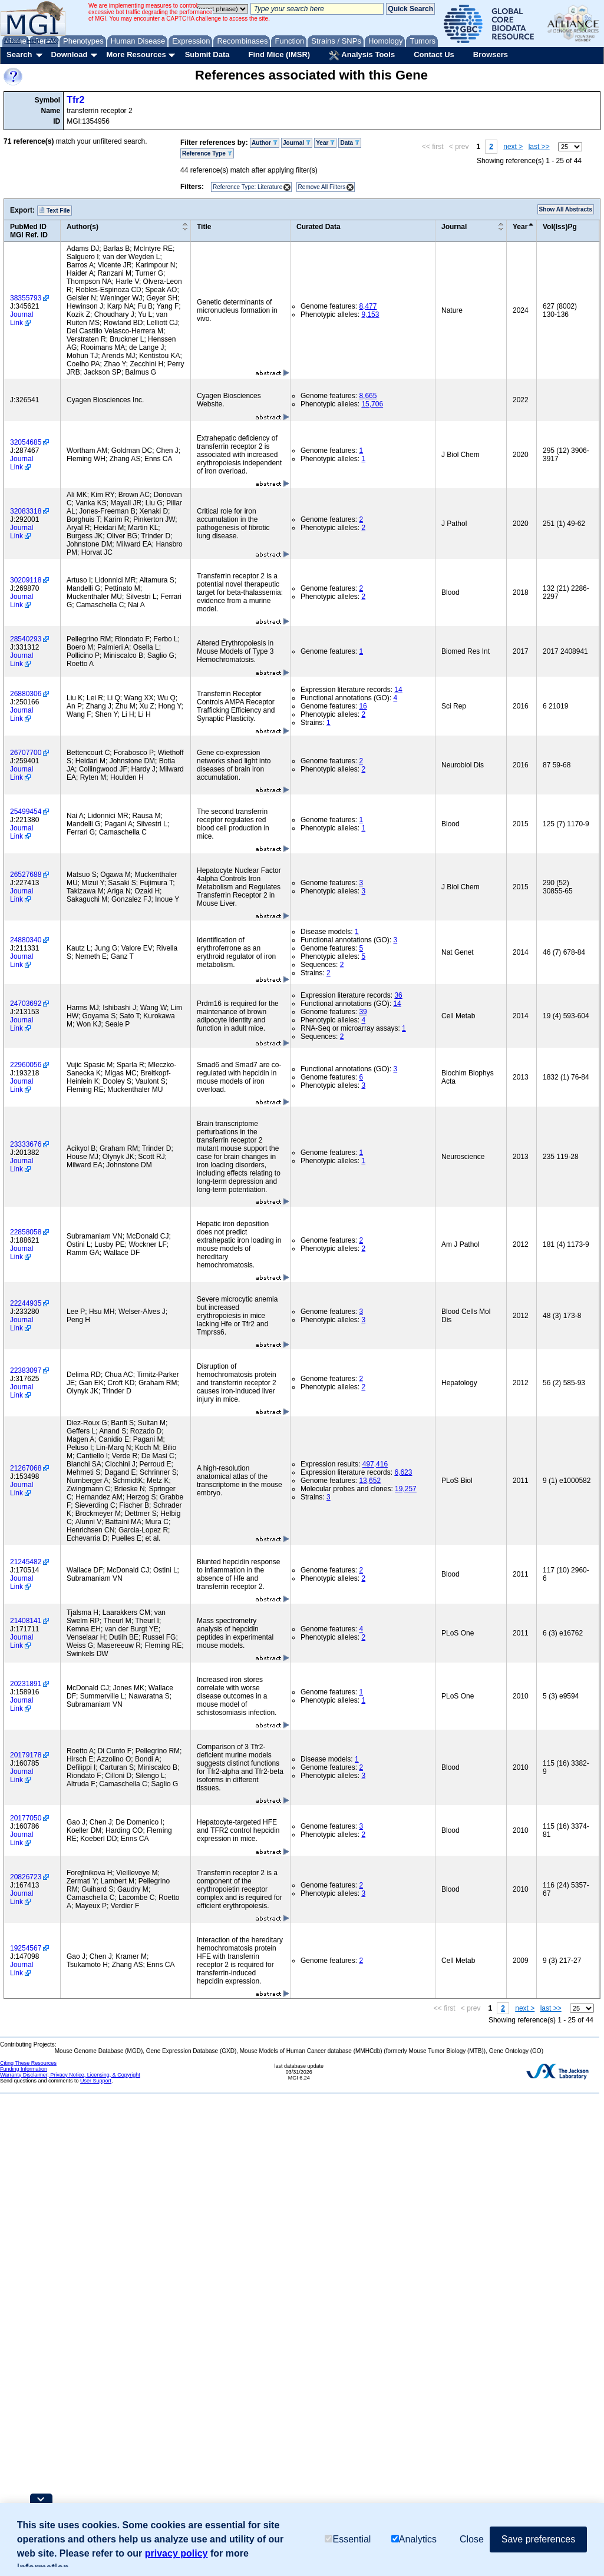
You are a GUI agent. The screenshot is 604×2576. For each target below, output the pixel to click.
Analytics (414, 2539)
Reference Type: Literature (247, 187)
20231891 (25, 1684)
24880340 (25, 940)
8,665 (368, 396)
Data (349, 143)
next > (513, 147)
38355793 (25, 298)
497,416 (375, 1464)
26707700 (25, 753)
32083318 (25, 511)
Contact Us (434, 54)
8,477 (368, 306)
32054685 (25, 442)
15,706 (372, 404)
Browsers (490, 54)
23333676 (25, 1144)
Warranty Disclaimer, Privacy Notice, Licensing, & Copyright (70, 2075)
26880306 (25, 694)
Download (69, 54)
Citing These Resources (28, 2063)
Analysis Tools (362, 55)
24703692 (25, 1003)
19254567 (25, 1948)
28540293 (25, 639)
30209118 (25, 580)
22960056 (25, 1065)
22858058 (25, 1232)
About (12, 40)
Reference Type (207, 153)
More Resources (136, 54)
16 (363, 706)
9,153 (370, 314)
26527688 (25, 874)
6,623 (403, 1472)
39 (363, 1012)
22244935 (25, 1303)
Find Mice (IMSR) (279, 54)
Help (33, 40)
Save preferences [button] (538, 2539)
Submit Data (207, 54)
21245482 (25, 1562)
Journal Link (21, 318)
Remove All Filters (322, 187)
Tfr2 (75, 100)
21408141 (25, 1621)
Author (265, 143)
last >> (539, 147)
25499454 (25, 811)
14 (398, 690)
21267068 (25, 1468)
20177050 (25, 1818)
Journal (297, 143)
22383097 (25, 1370)
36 (398, 995)
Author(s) (82, 227)
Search (19, 54)
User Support (95, 2081)
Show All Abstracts (565, 209)
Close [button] (472, 2539)
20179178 (25, 1755)
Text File (54, 210)
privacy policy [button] (176, 2553)
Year (325, 143)
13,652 (370, 1480)
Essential (348, 2539)
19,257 (406, 1489)
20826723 (25, 1877)
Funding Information (23, 2069)
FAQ (52, 40)
